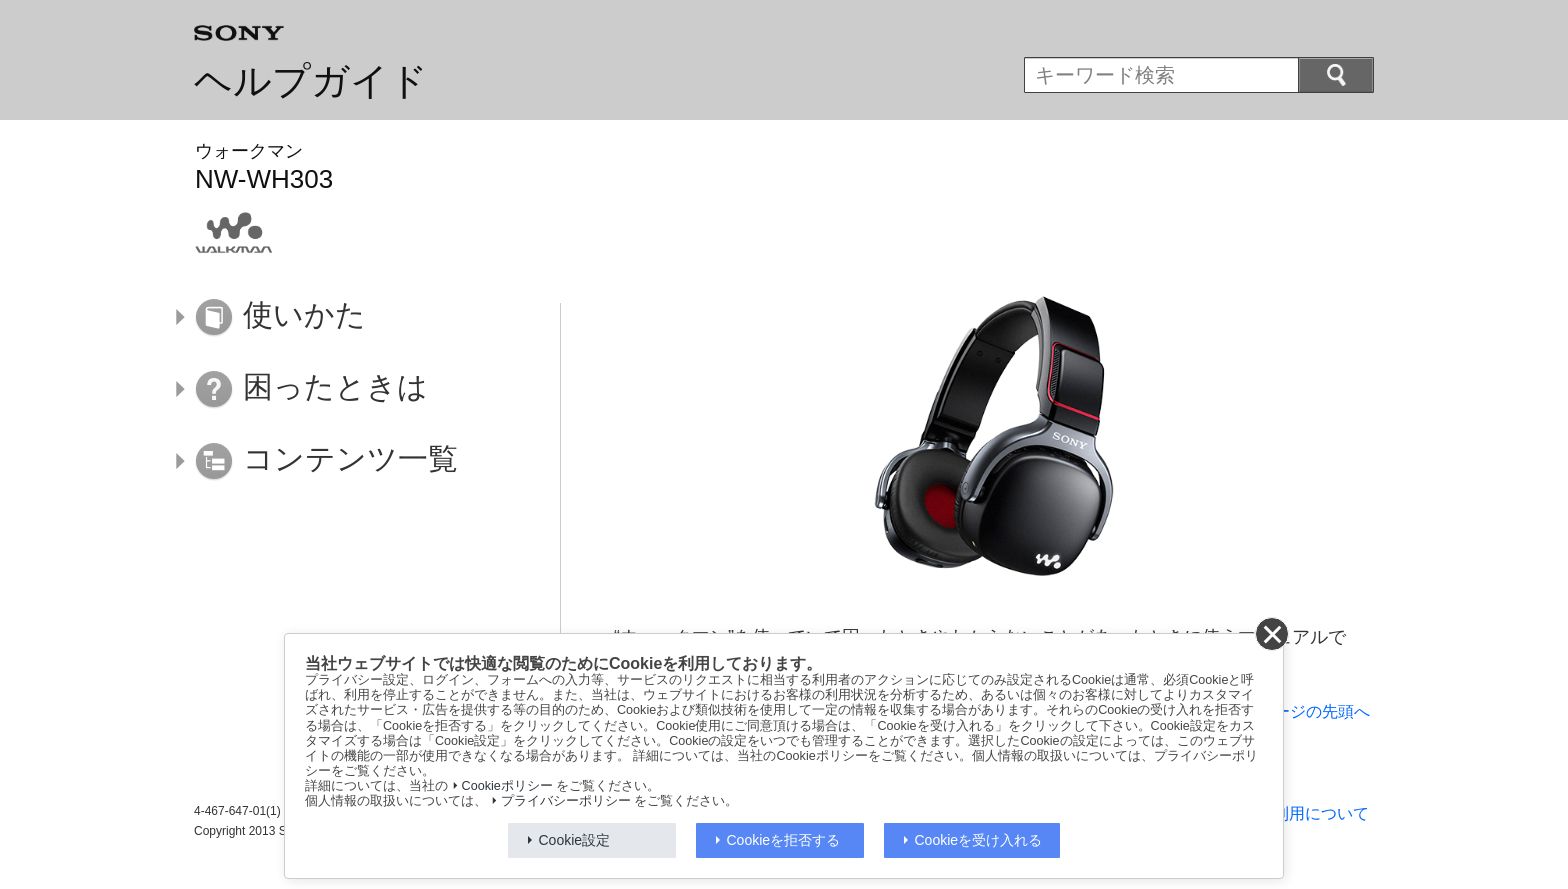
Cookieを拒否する (784, 840)
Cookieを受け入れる (979, 840)
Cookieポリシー (507, 786)
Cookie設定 (575, 840)
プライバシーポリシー (566, 801)
